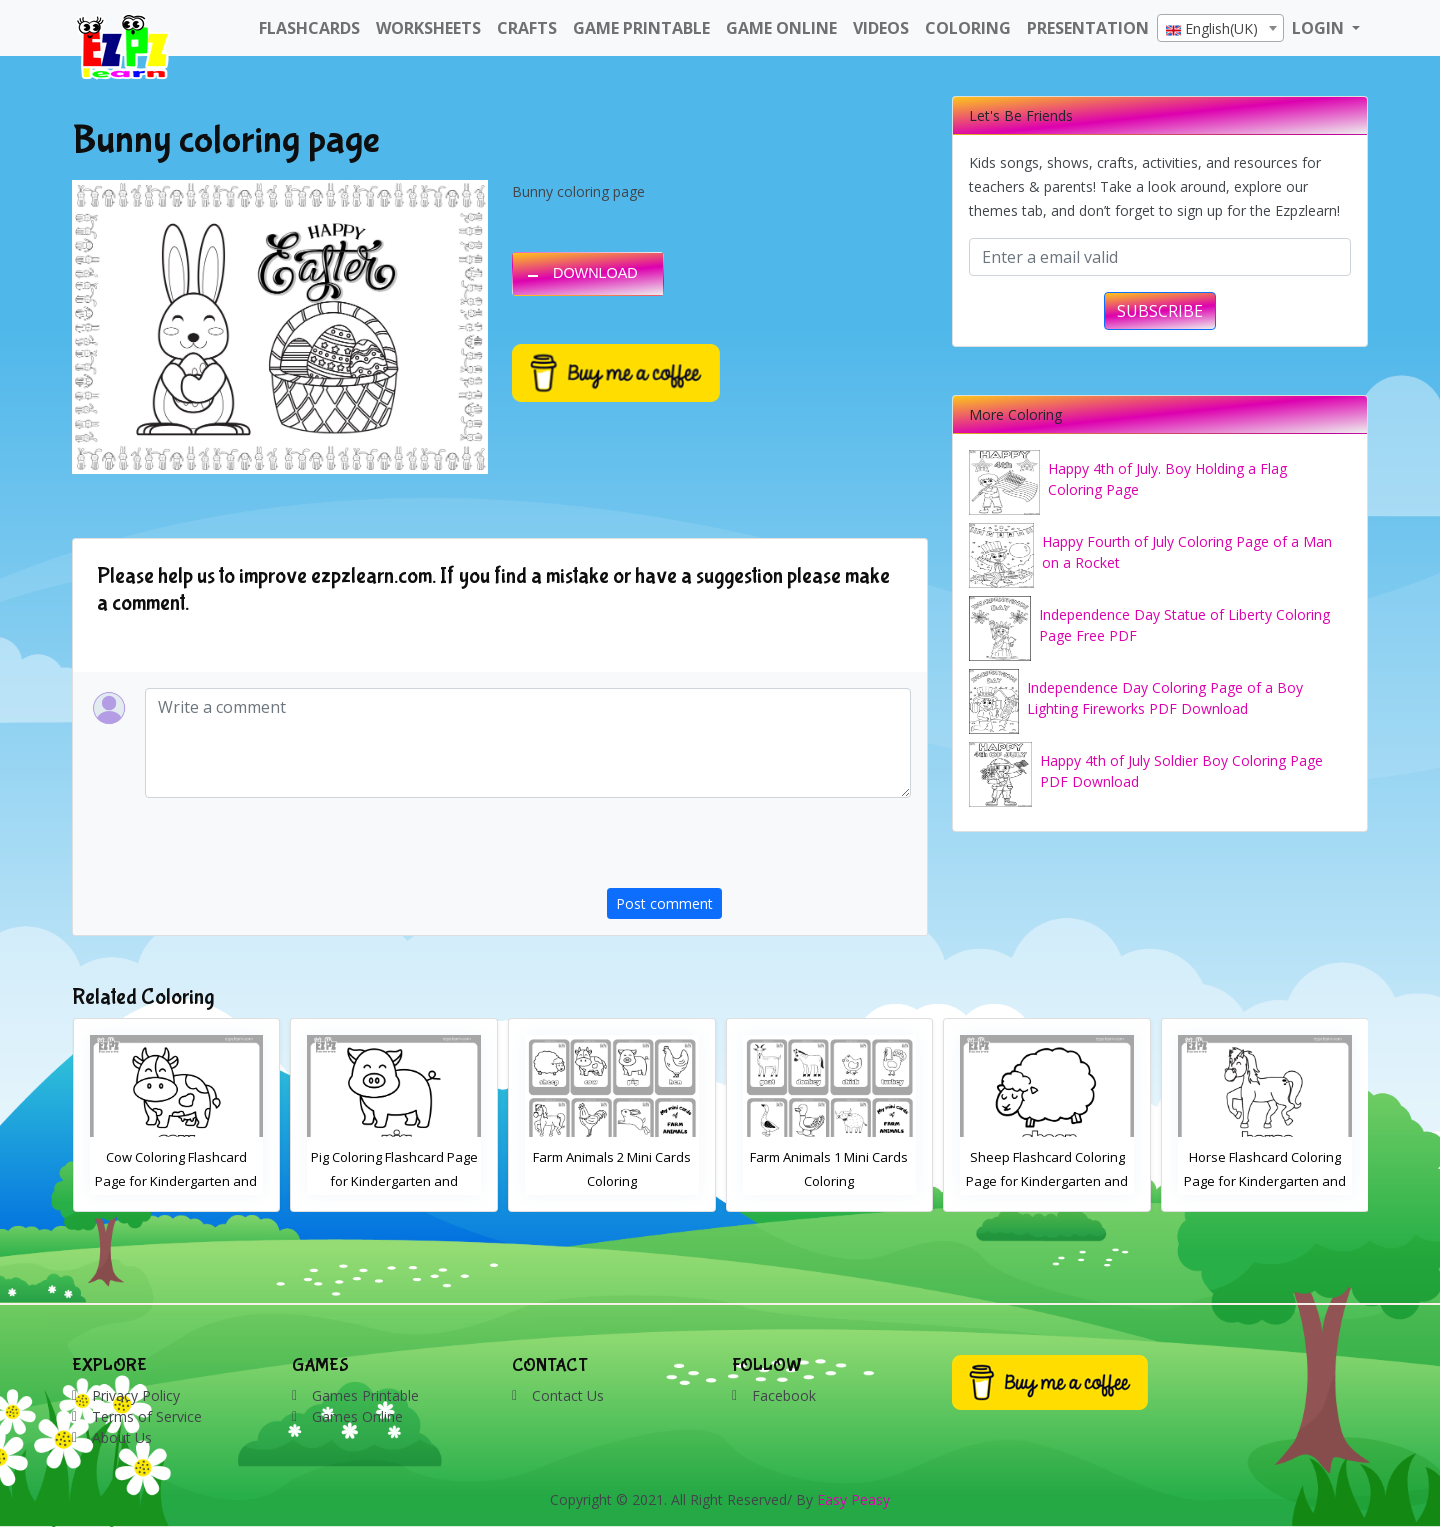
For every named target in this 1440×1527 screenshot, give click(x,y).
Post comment (664, 903)
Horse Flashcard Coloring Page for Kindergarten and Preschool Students (1265, 1181)
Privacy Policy (136, 1395)
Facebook (784, 1395)
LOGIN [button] (1320, 28)
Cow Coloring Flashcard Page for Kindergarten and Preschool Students (176, 1181)
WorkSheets (428, 28)
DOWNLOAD (595, 273)
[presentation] (759, 849)
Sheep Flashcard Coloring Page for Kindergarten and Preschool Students (1047, 1181)
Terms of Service (147, 1416)
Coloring (968, 28)
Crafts (527, 28)
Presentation (1088, 28)
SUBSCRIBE (1160, 311)
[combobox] (1220, 28)
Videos (881, 28)
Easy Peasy (853, 1499)
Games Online (357, 1416)
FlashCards (309, 28)
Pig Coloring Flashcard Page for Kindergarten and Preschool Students (394, 1181)
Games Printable (365, 1395)
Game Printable (641, 28)
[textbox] (1220, 29)
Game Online (781, 28)
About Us (122, 1437)
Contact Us (568, 1395)
